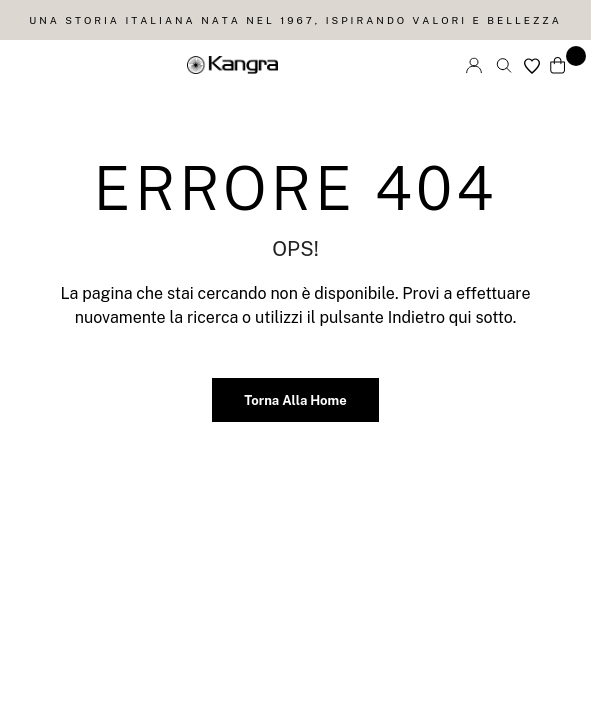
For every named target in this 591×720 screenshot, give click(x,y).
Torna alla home (295, 400)
